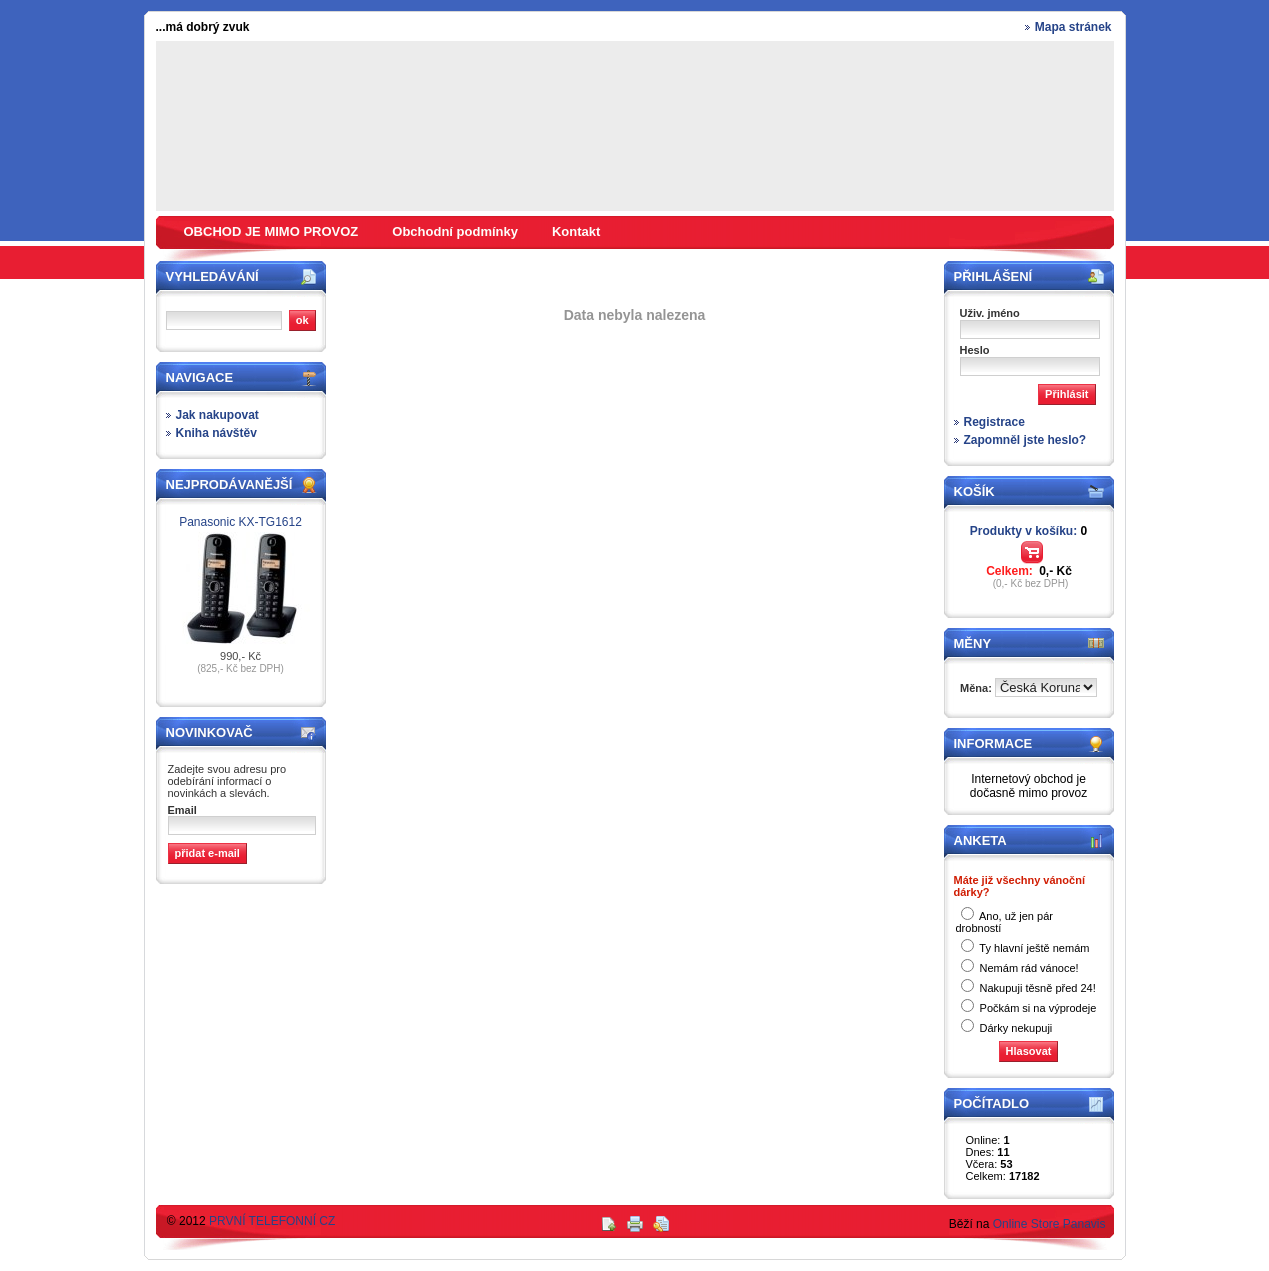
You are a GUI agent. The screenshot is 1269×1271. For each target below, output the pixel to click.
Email (182, 810)
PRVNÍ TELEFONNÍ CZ (272, 1221)
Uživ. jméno (990, 313)
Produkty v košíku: (1028, 531)
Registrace (994, 422)
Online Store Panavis (1049, 1224)
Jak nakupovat (217, 415)
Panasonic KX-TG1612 (240, 522)
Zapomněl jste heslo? (1025, 440)
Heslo (975, 350)
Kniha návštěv (216, 433)
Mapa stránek (1073, 27)
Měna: (977, 688)
